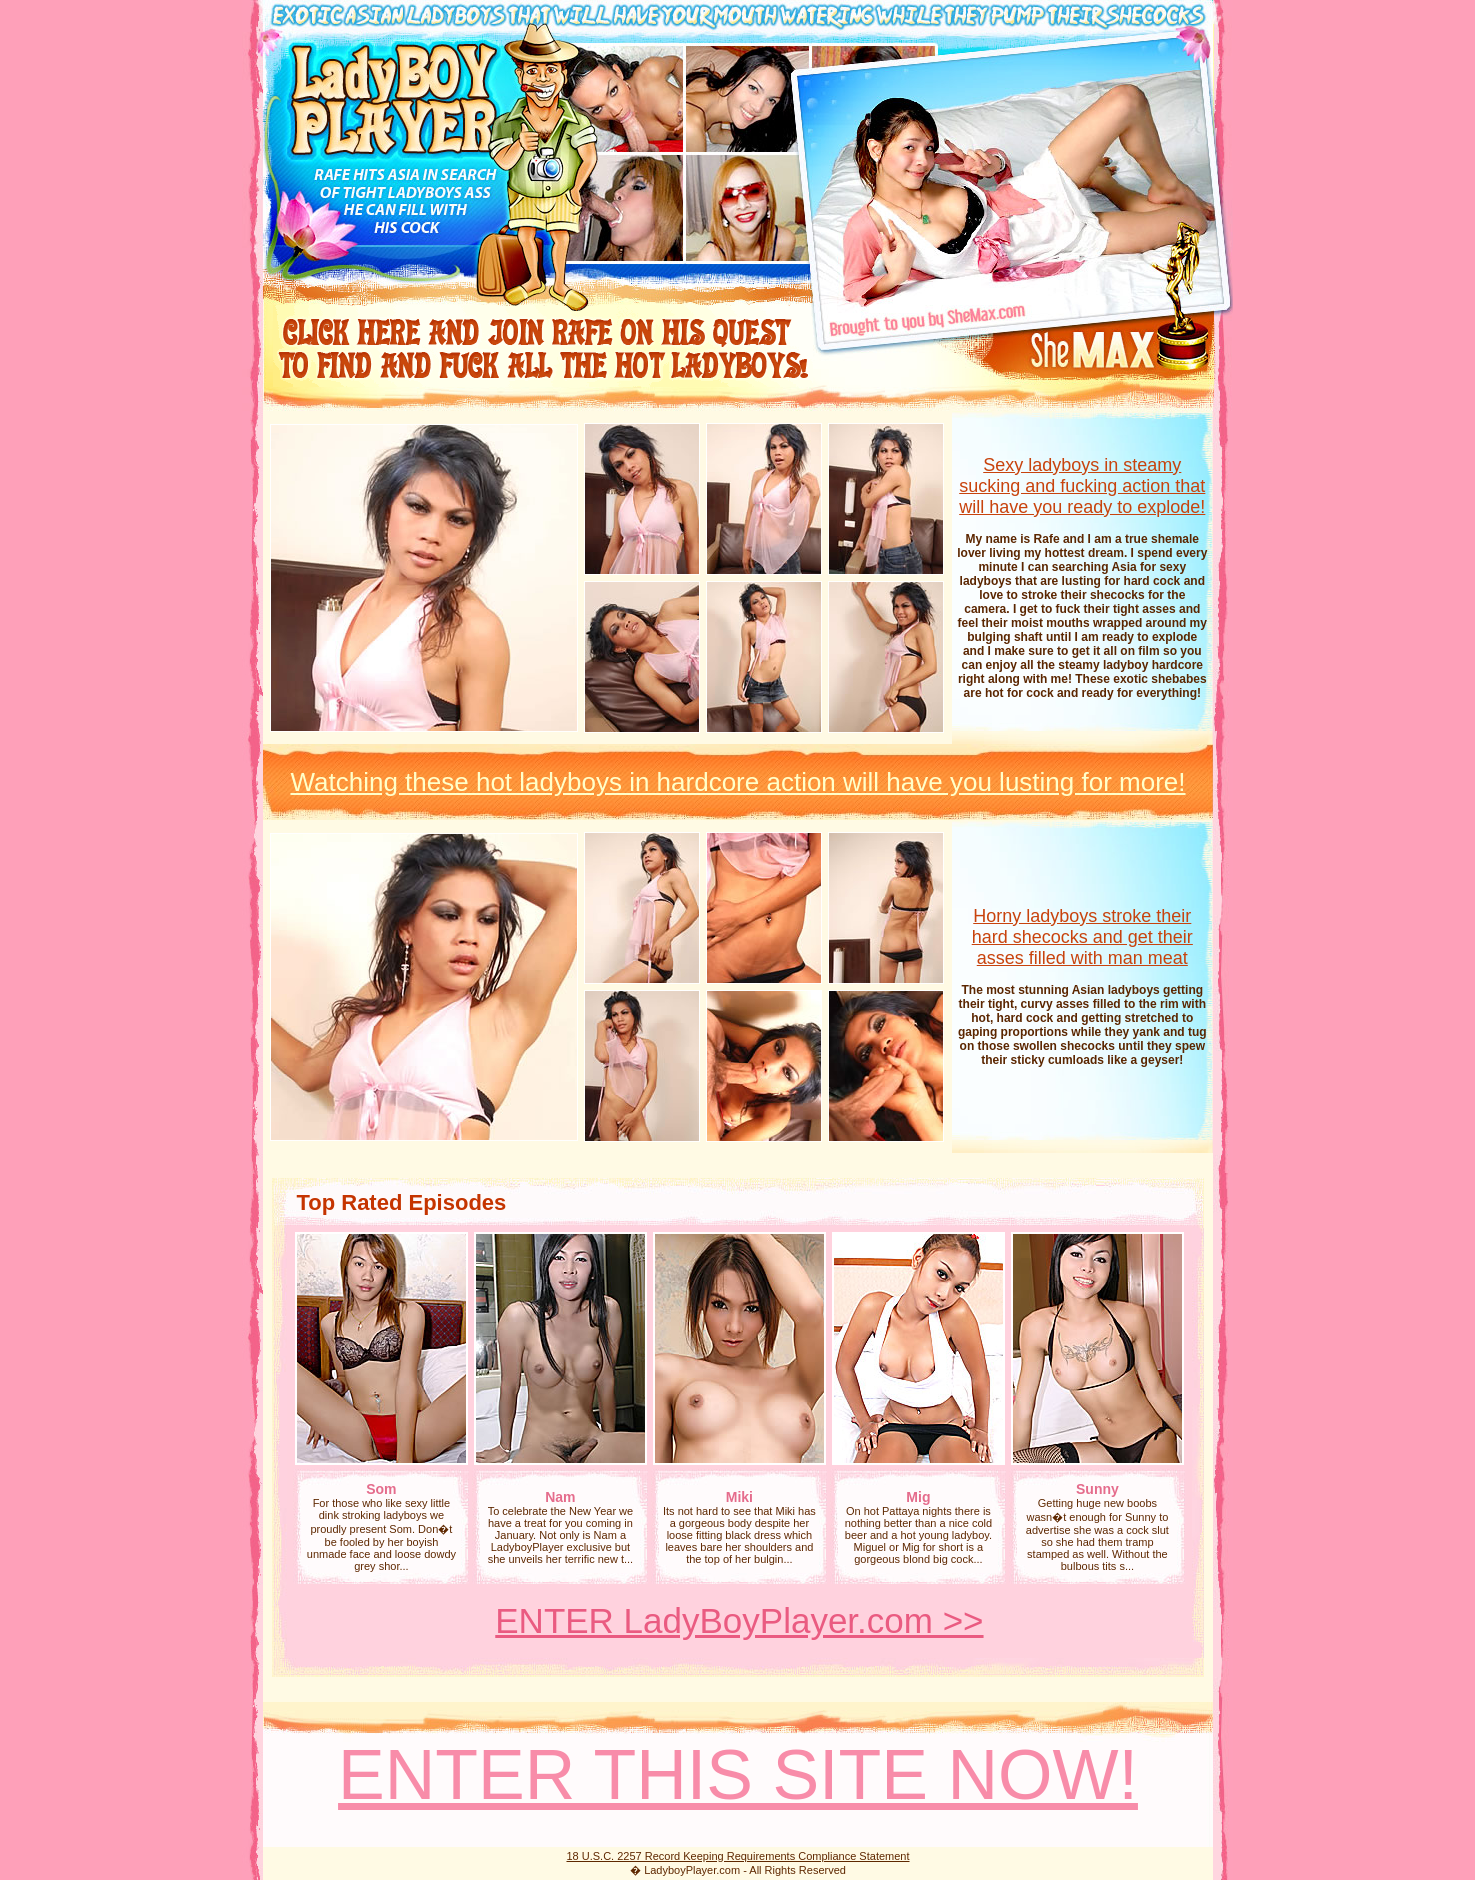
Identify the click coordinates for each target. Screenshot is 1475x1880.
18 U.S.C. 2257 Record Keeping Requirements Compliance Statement (737, 1856)
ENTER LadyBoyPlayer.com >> (739, 1620)
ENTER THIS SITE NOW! (738, 1775)
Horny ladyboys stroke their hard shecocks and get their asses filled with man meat (1082, 937)
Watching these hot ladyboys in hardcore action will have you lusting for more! (737, 782)
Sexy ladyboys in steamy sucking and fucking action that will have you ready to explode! (1082, 486)
